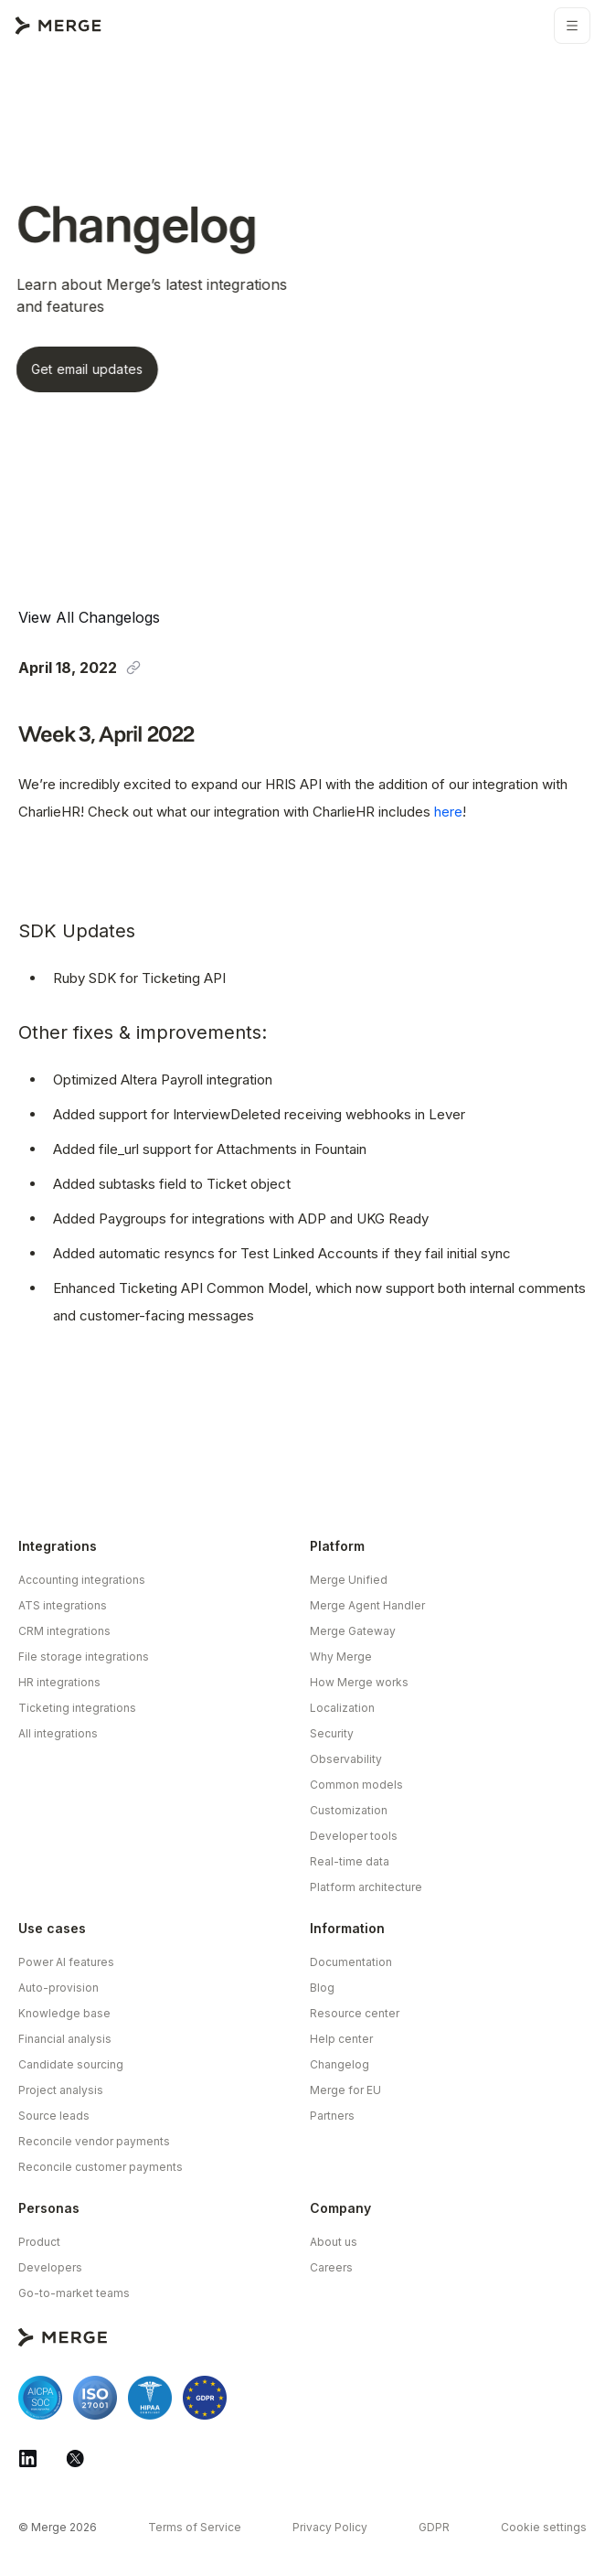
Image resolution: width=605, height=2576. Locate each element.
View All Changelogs (89, 617)
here (448, 811)
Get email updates (71, 369)
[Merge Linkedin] (27, 2458)
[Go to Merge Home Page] (58, 25)
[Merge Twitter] (75, 2458)
